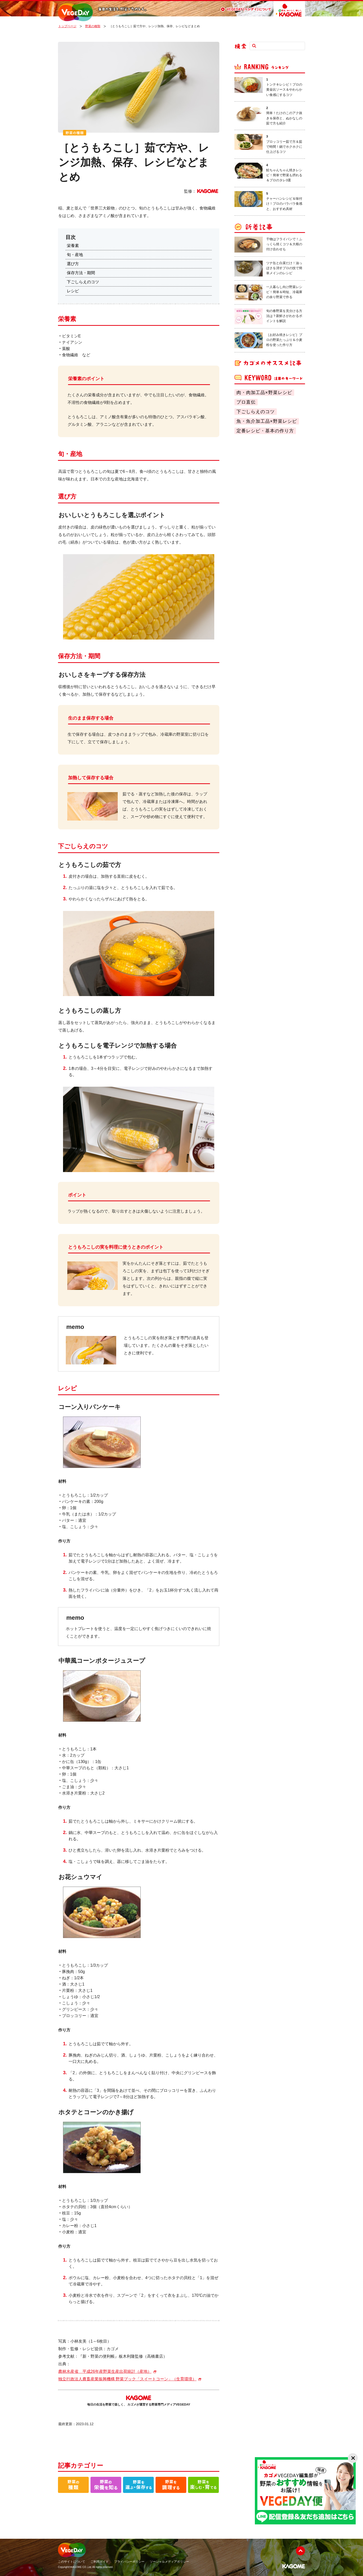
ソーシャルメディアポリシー (169, 2561)
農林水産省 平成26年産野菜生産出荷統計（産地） (105, 2371)
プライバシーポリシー (129, 2561)
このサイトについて (71, 2561)
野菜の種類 (92, 26)
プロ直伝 (246, 402)
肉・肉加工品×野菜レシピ (264, 392)
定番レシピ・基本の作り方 (265, 430)
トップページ (67, 26)
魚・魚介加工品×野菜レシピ (266, 421)
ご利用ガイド (99, 2561)
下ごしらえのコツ (255, 411)
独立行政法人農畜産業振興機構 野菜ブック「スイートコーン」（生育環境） (127, 2379)
